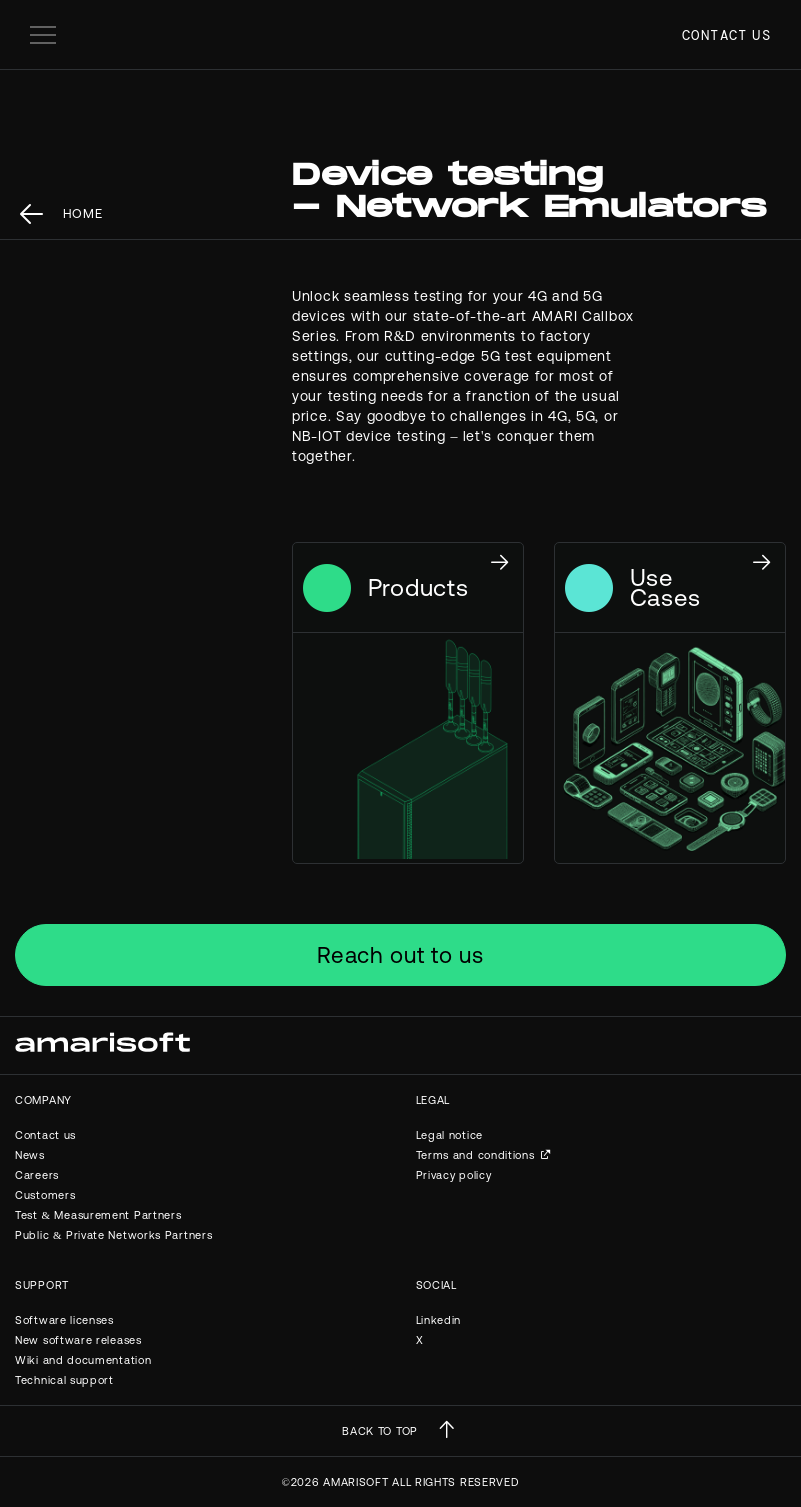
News (30, 1155)
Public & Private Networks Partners (113, 1235)
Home (83, 213)
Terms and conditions (475, 1155)
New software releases (78, 1340)
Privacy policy (454, 1175)
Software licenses (64, 1320)
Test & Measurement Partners (98, 1215)
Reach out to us (400, 955)
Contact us (726, 35)
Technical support (64, 1380)
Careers (37, 1175)
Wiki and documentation (83, 1360)
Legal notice (449, 1135)
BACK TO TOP (380, 1431)
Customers (45, 1195)
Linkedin (439, 1320)
